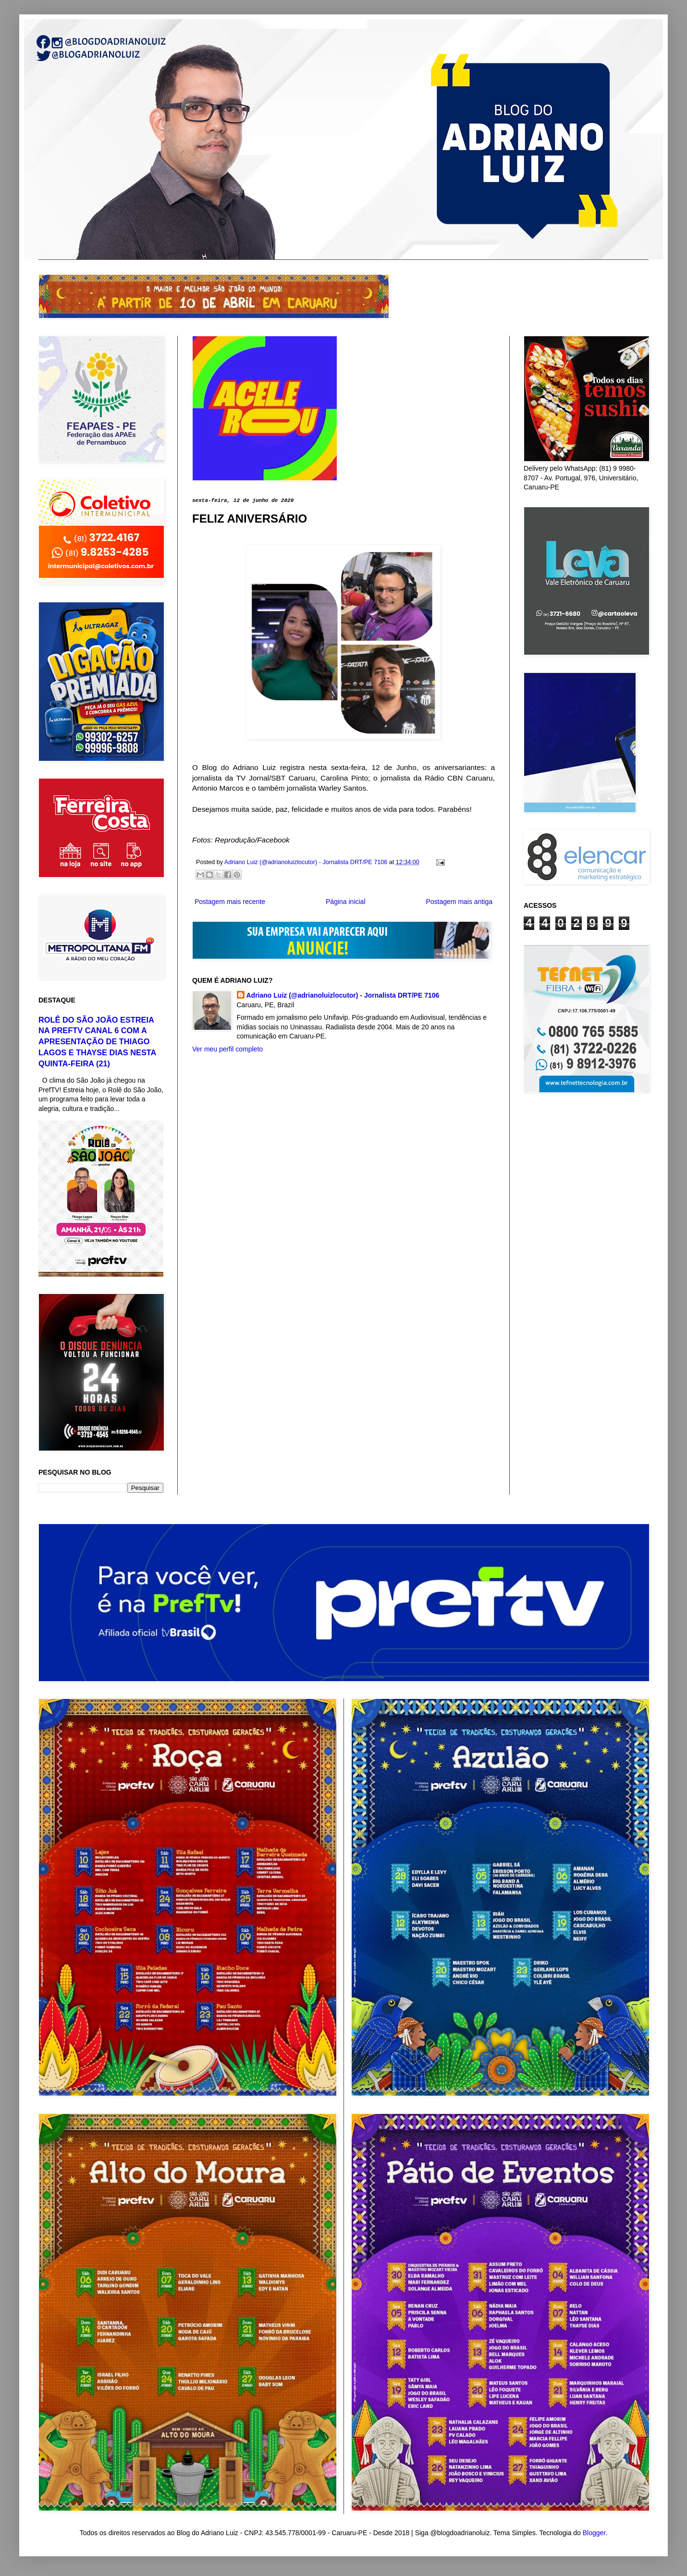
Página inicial (346, 901)
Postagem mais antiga (459, 901)
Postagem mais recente (230, 901)
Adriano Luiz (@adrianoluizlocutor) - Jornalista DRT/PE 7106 (343, 995)
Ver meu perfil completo (227, 1049)
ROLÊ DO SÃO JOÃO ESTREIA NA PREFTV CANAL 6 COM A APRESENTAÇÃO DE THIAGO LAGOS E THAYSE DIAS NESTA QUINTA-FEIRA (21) (97, 1041)
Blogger (594, 2533)
